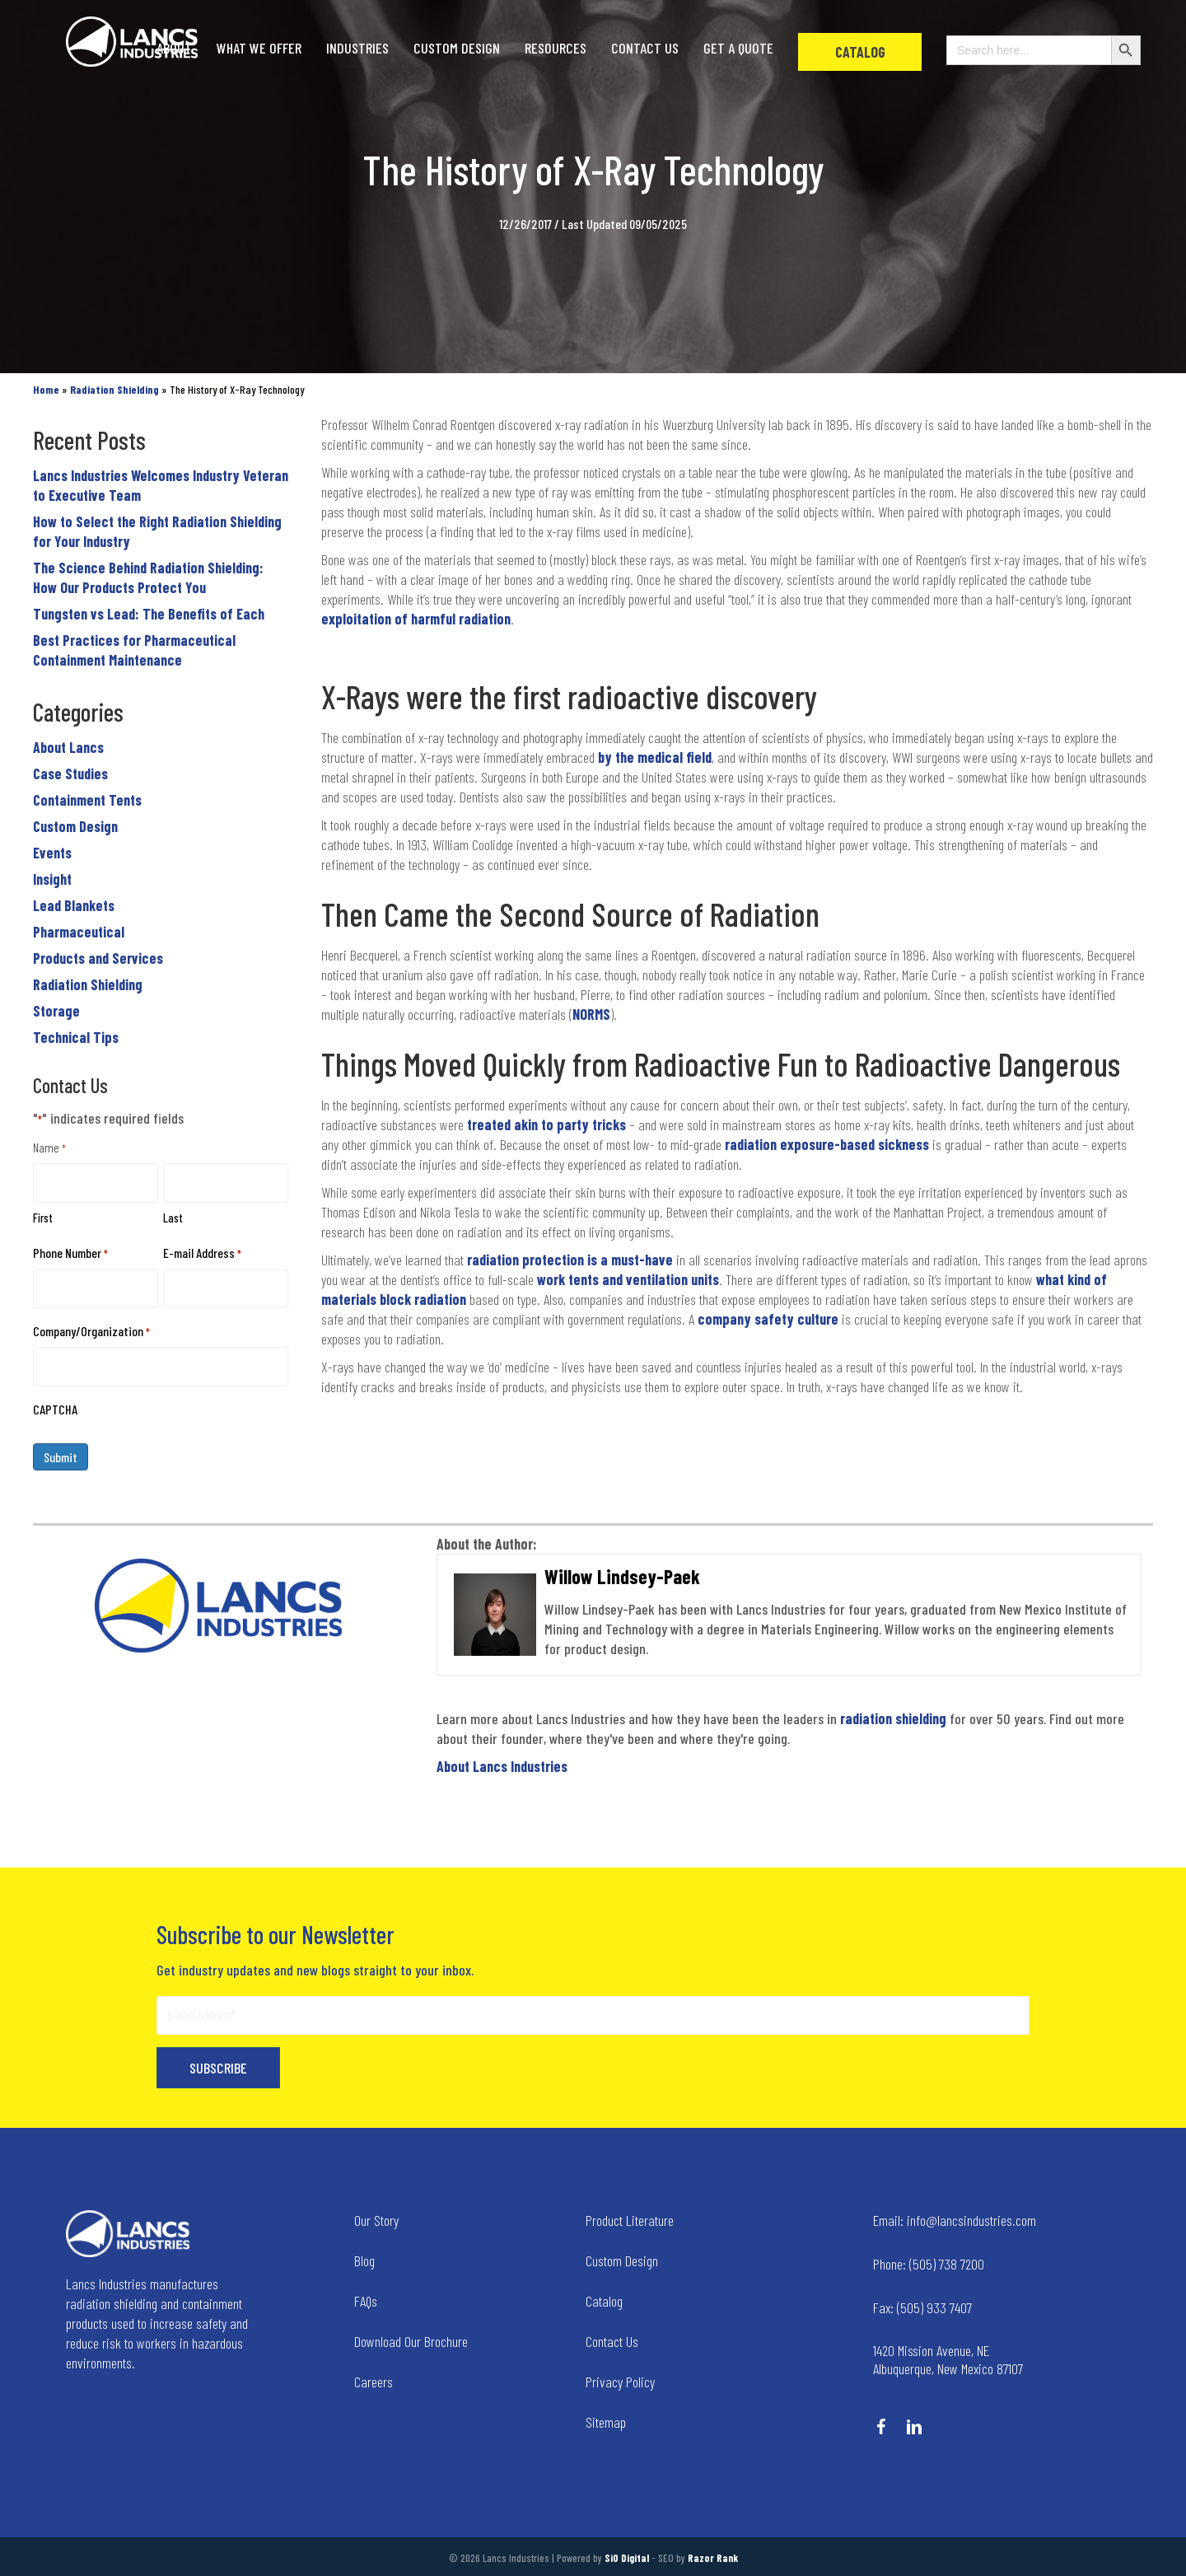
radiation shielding (893, 1718)
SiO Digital (627, 2557)
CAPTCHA (55, 1409)
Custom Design (75, 826)
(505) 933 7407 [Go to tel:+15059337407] (922, 2307)
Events (52, 853)
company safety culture (768, 1319)
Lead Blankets (73, 905)
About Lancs (68, 747)
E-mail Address (202, 1253)
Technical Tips (76, 1037)
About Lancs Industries (502, 1766)
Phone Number (70, 1253)
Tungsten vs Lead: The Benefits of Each (148, 614)
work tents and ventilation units (628, 1279)
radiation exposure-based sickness (827, 1144)
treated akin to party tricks (548, 1124)
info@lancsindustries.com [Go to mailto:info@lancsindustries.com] (954, 2220)
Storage (56, 1011)
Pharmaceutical (78, 932)
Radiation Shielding (87, 984)
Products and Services (98, 958)
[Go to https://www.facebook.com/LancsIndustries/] (881, 2428)
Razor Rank (713, 2557)
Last (173, 1217)
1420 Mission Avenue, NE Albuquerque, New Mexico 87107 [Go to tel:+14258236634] (948, 2359)
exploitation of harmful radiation (416, 619)
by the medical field (655, 757)
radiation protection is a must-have (570, 1260)
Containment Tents (87, 800)
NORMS (591, 1014)
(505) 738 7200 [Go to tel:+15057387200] (928, 2264)
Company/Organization (91, 1331)
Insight (52, 879)
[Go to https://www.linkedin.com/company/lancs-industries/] (914, 2428)
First (43, 1217)
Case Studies (70, 773)
